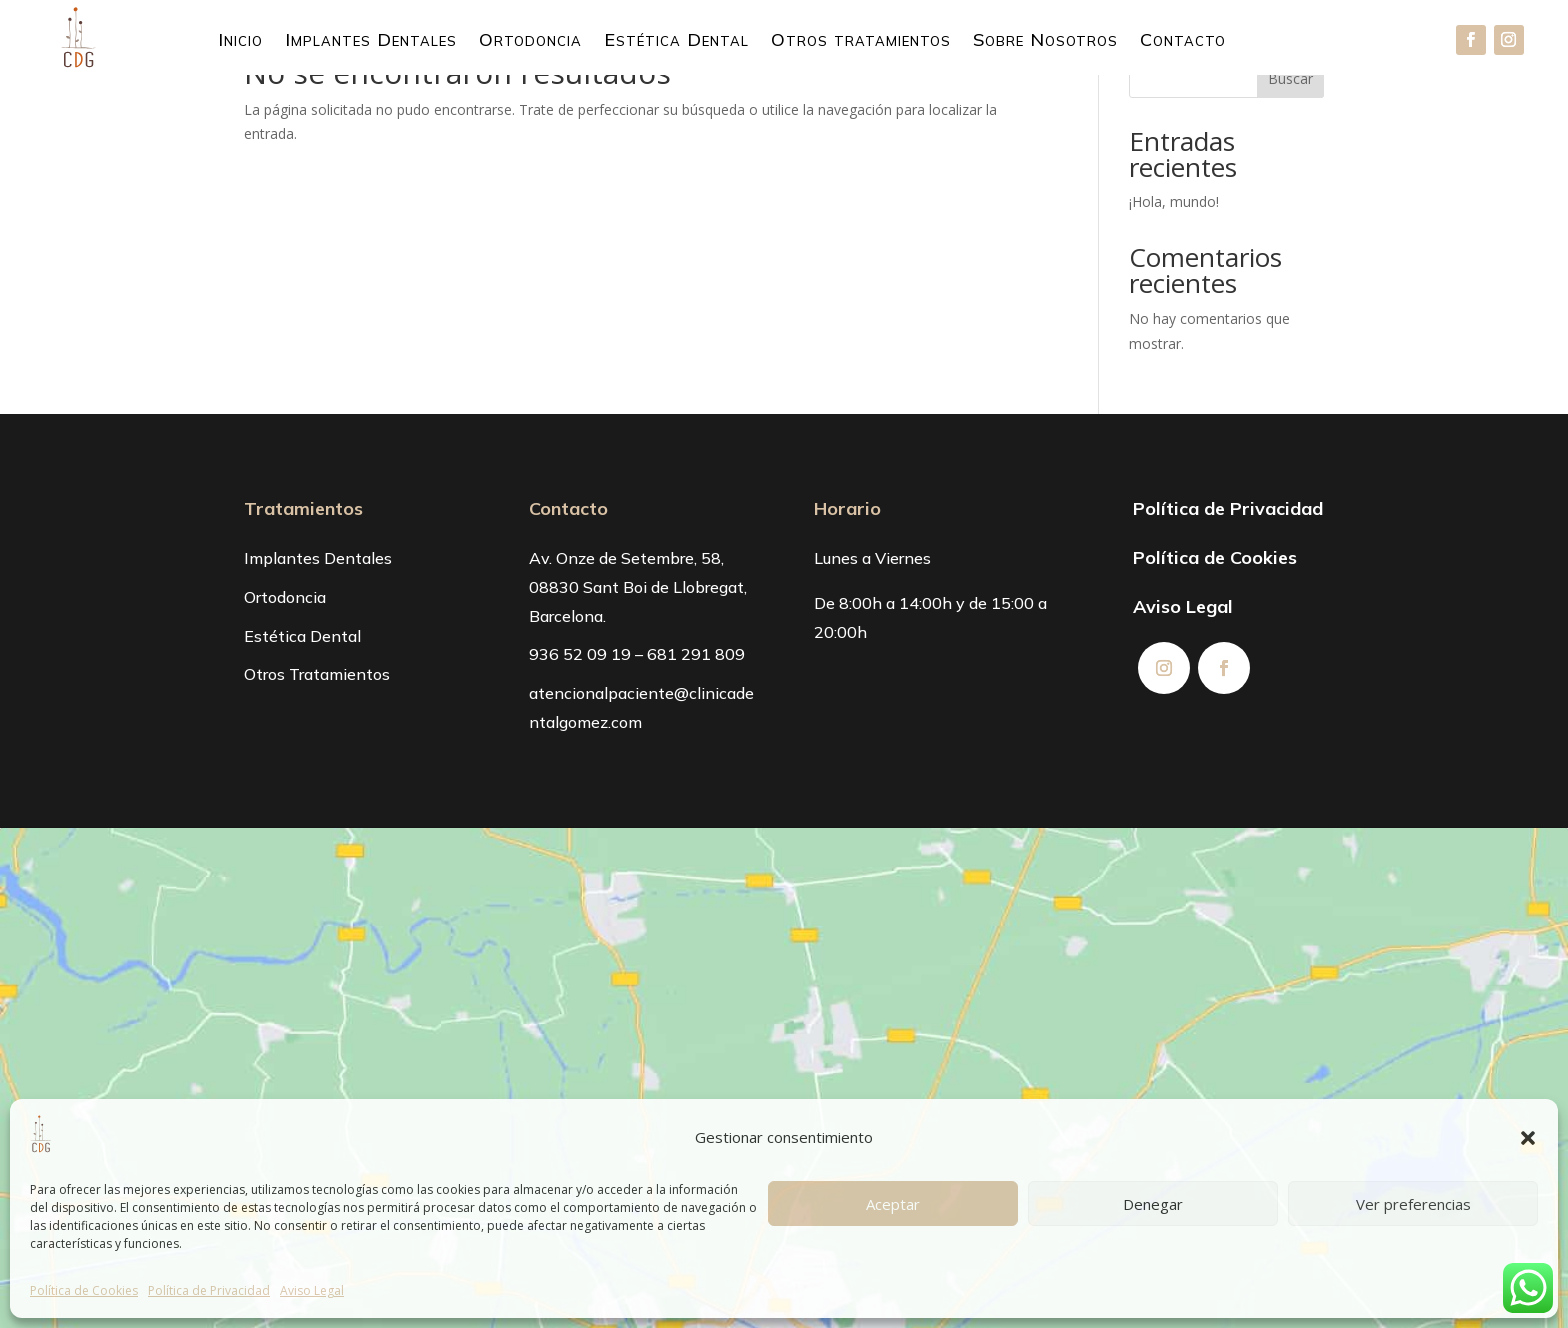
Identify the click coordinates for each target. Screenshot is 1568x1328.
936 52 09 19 (580, 654)
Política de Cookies (84, 1290)
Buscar (1290, 78)
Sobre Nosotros (1045, 42)
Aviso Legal (312, 1290)
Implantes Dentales (371, 42)
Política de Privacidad (209, 1290)
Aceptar (893, 1204)
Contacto (1183, 42)
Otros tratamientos (861, 42)
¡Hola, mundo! (1174, 201)
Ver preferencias (1413, 1204)
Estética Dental (676, 42)
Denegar (1153, 1204)
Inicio (240, 42)
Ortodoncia (530, 42)
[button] (1528, 1138)
